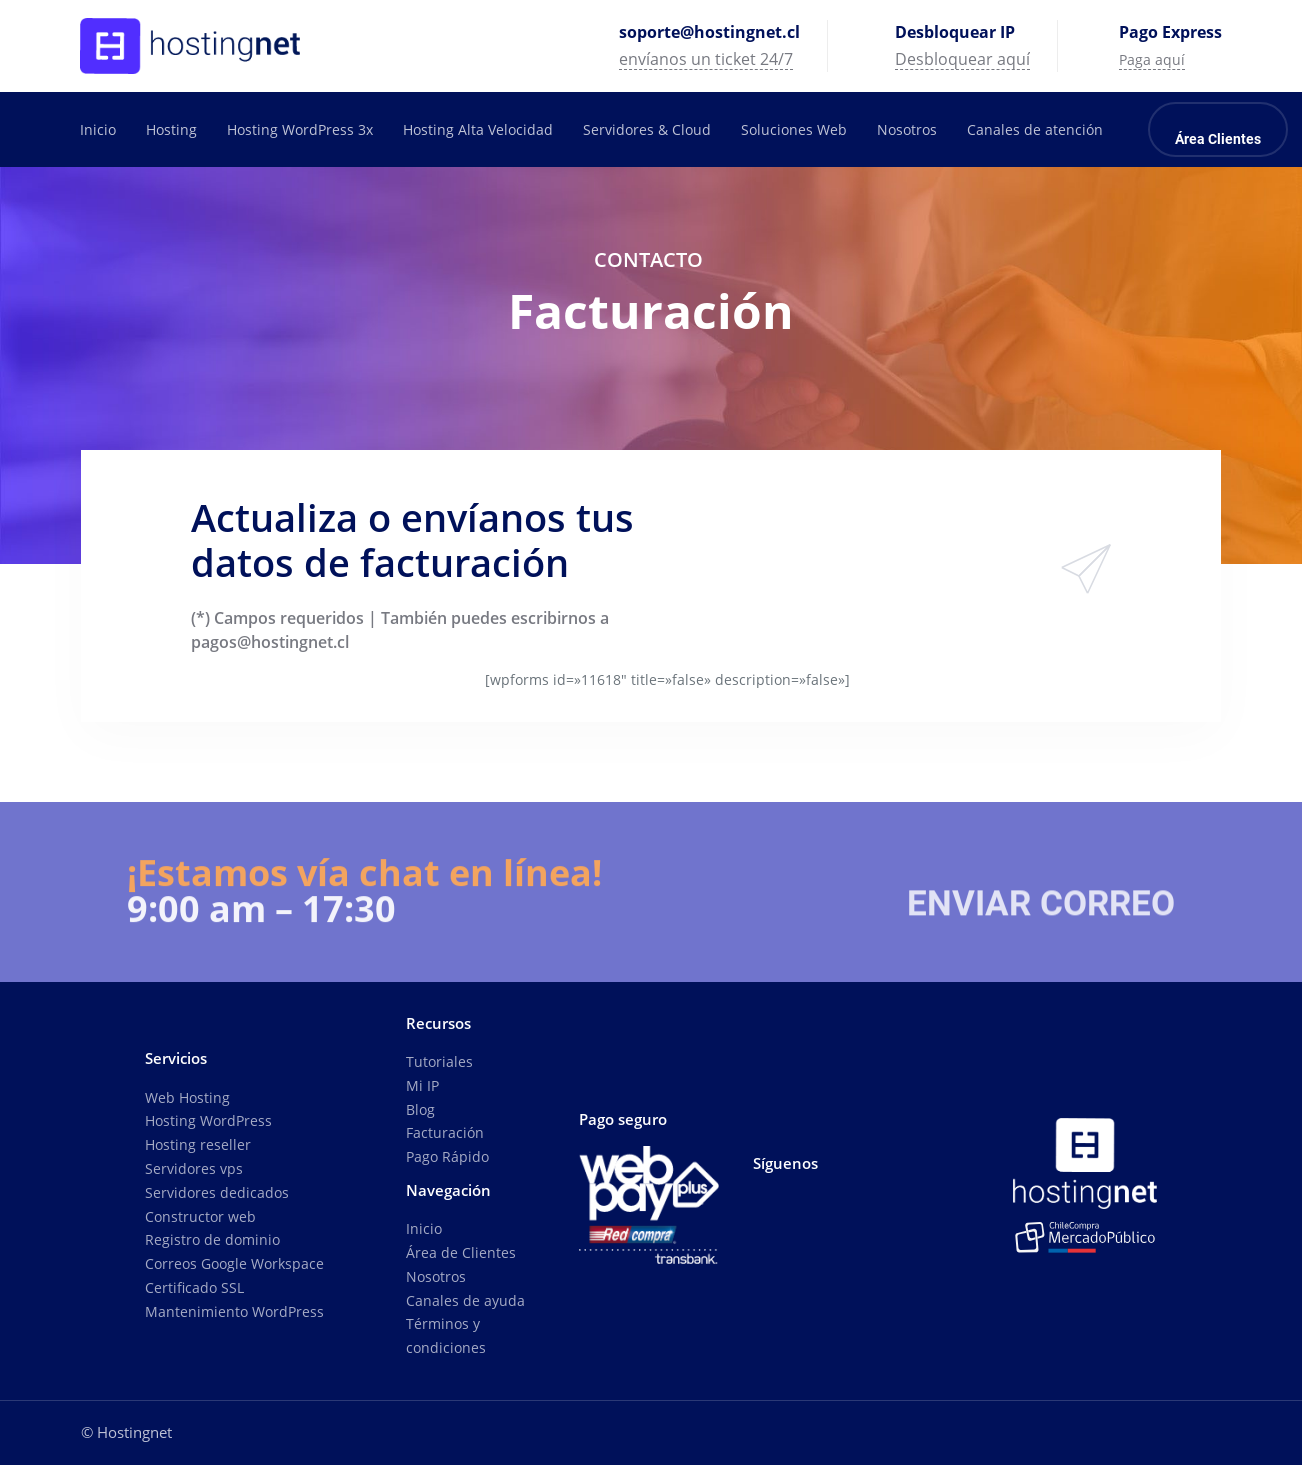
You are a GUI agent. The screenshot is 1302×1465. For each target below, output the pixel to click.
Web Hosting (187, 1097)
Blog (420, 1109)
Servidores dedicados (217, 1192)
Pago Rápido (447, 1156)
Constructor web (200, 1216)
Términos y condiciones (446, 1335)
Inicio (424, 1228)
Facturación (445, 1132)
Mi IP (422, 1085)
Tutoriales (439, 1061)
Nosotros (436, 1276)
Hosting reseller (198, 1144)
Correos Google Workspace (234, 1263)
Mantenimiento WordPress (234, 1311)
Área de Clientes (461, 1252)
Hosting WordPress (208, 1120)
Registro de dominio (212, 1239)
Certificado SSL (194, 1287)
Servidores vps (194, 1168)
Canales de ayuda (465, 1300)
